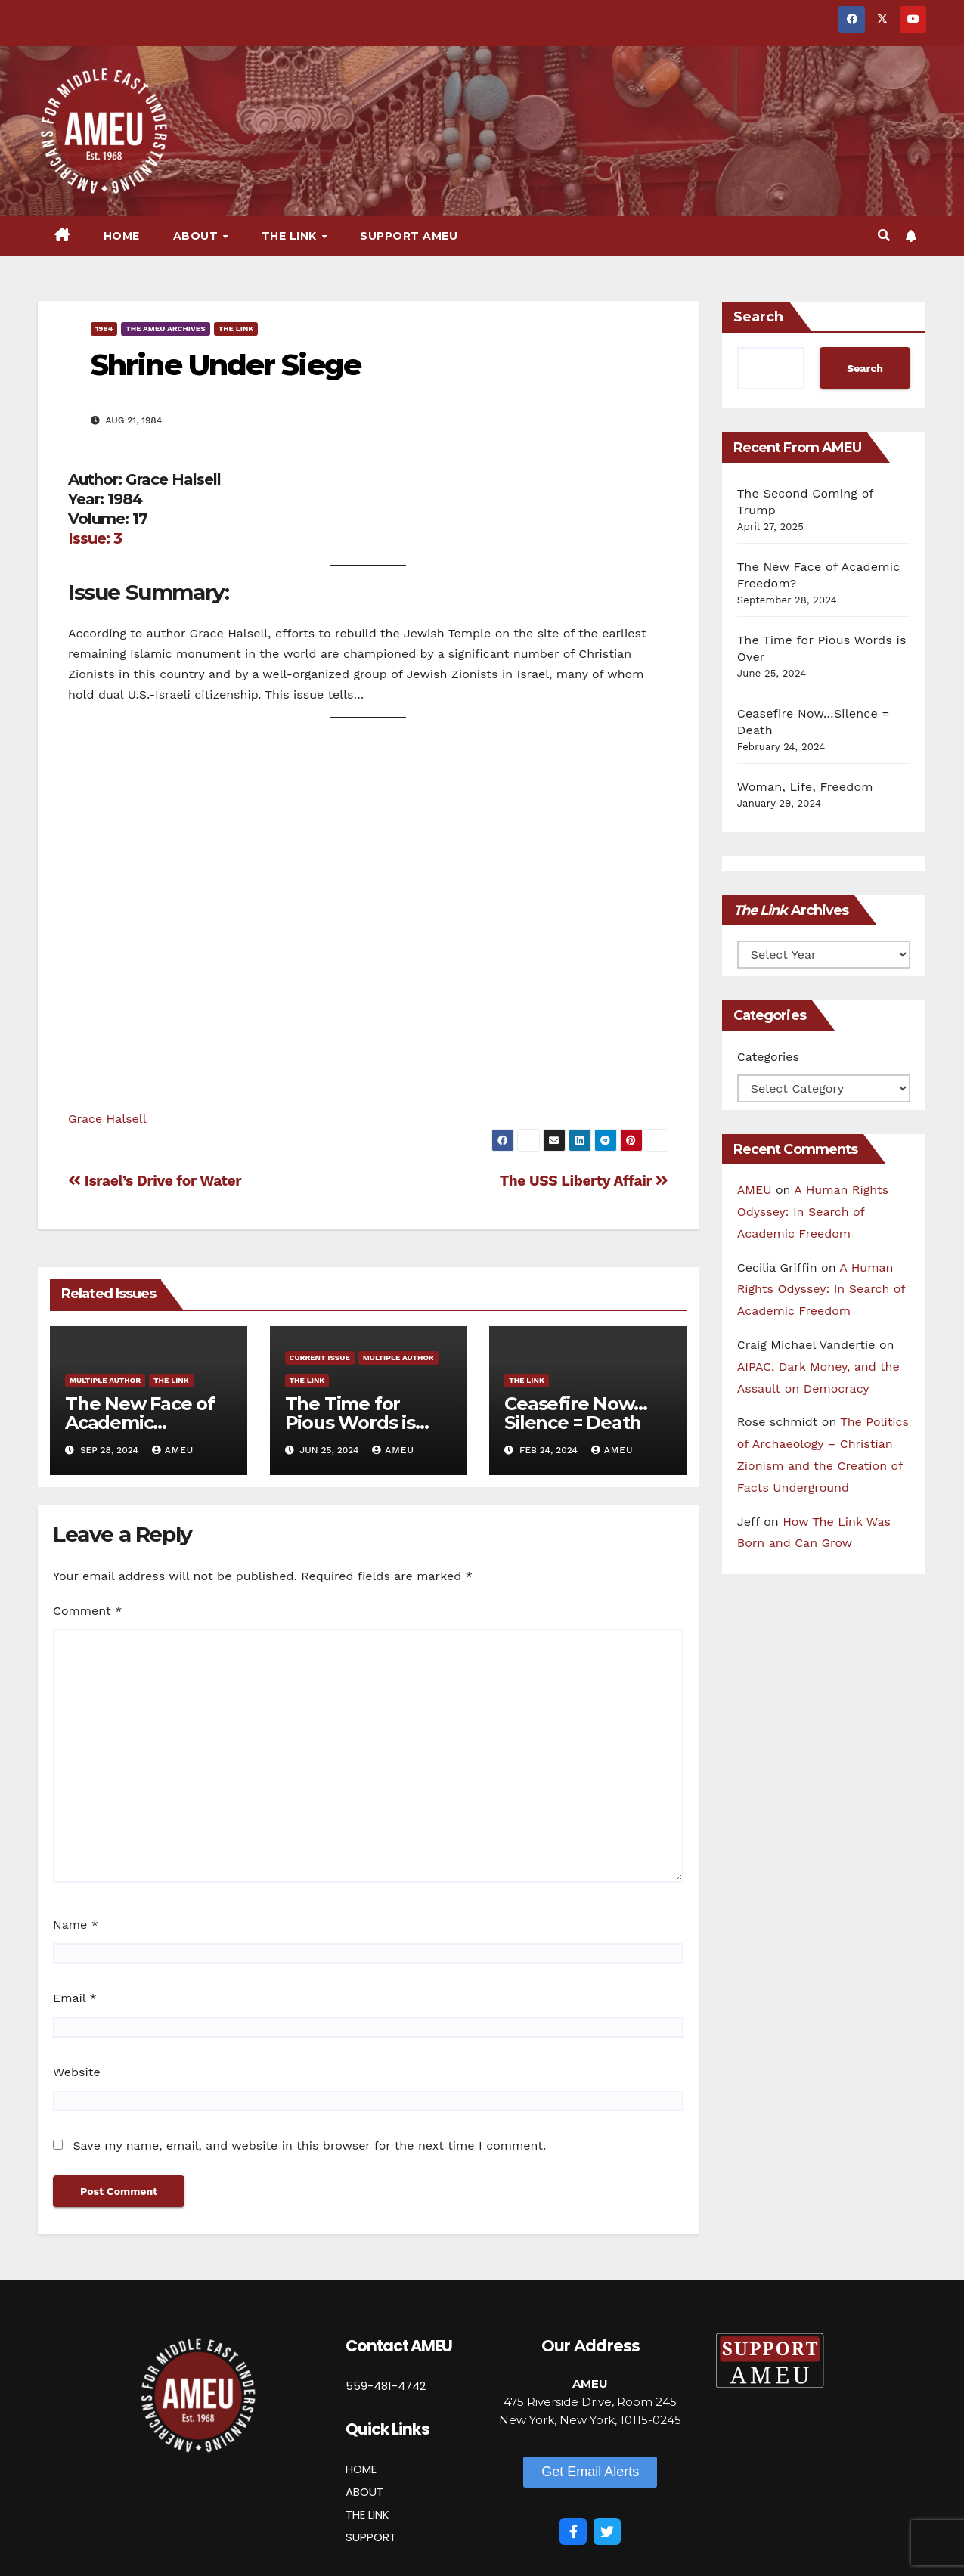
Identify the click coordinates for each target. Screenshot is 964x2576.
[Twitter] (607, 2531)
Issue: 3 (95, 538)
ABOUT (364, 2492)
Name (75, 1924)
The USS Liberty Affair (584, 1180)
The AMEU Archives (165, 328)
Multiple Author (105, 1380)
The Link (291, 236)
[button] (884, 235)
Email (75, 1998)
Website (77, 2072)
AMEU (173, 1450)
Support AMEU (408, 236)
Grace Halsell (107, 1118)
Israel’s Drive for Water (154, 1180)
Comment (87, 1611)
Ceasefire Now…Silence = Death (575, 1413)
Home (122, 236)
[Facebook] (573, 2531)
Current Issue (320, 1357)
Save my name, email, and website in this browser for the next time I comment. (309, 2145)
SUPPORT (371, 2537)
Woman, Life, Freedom (805, 787)
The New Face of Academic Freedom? (140, 1422)
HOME (361, 2469)
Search (758, 316)
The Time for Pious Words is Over (350, 1422)
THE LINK (367, 2514)
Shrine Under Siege (226, 365)
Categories (768, 1056)
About (197, 236)
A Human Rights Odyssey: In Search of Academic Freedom (812, 1212)
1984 (104, 328)
